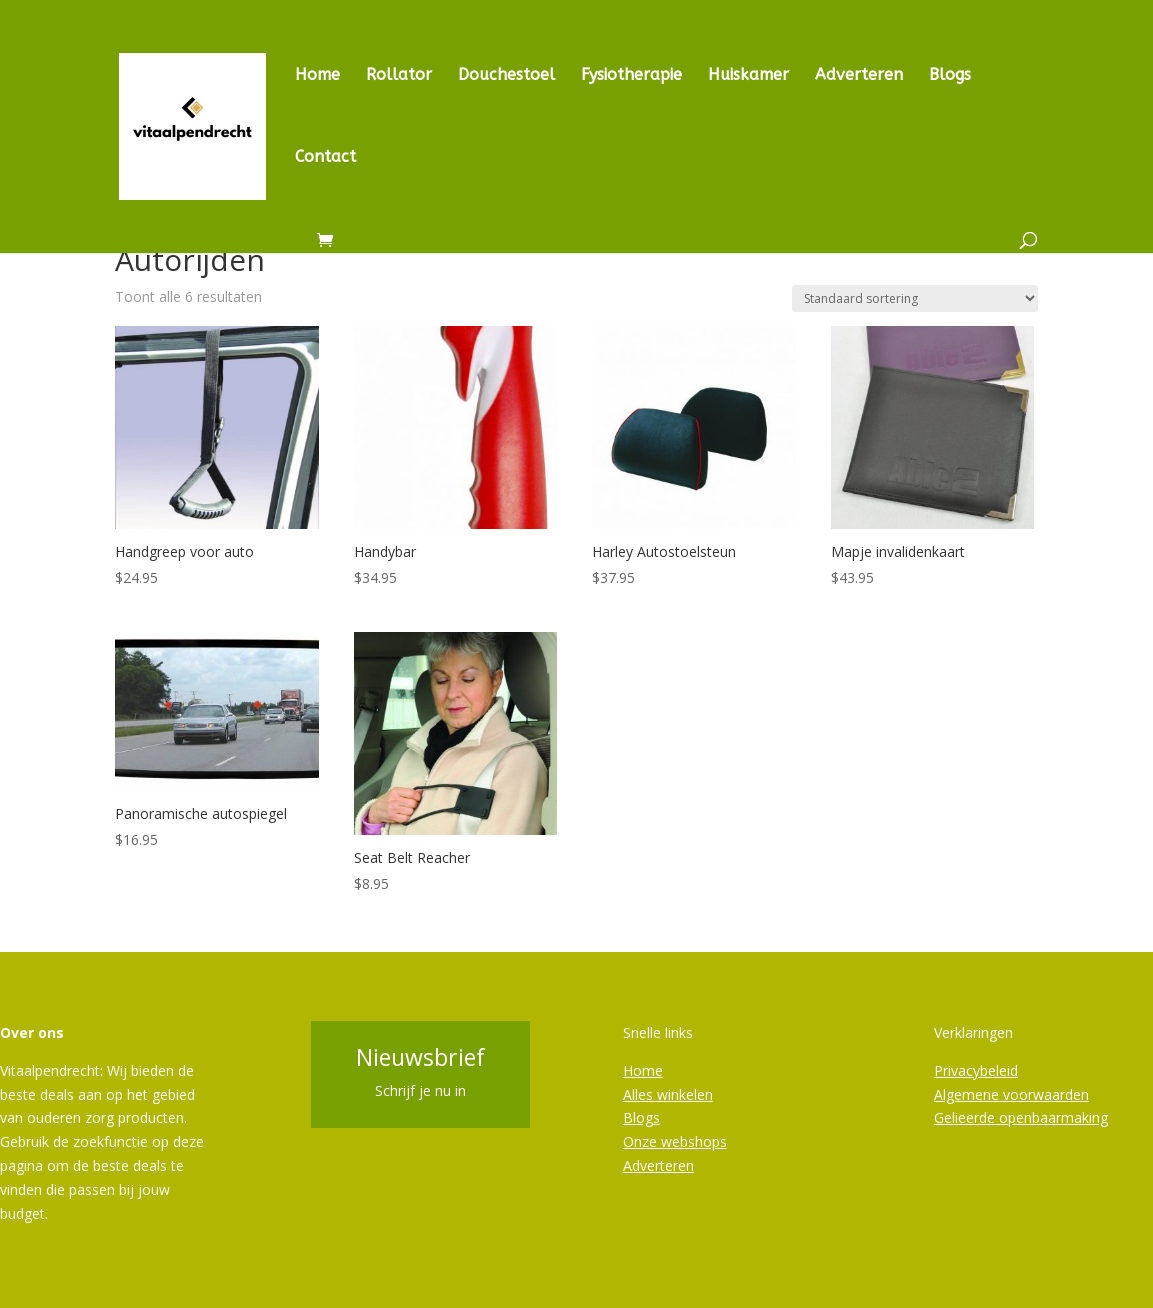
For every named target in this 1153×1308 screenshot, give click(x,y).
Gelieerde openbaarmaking (1021, 1117)
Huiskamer (748, 76)
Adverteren (859, 76)
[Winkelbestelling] (915, 298)
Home (317, 76)
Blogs (950, 76)
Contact (325, 158)
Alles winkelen (668, 1094)
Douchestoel (506, 76)
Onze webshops (675, 1141)
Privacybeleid (976, 1070)
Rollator (399, 76)
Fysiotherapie (631, 76)
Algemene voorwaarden (1011, 1094)
